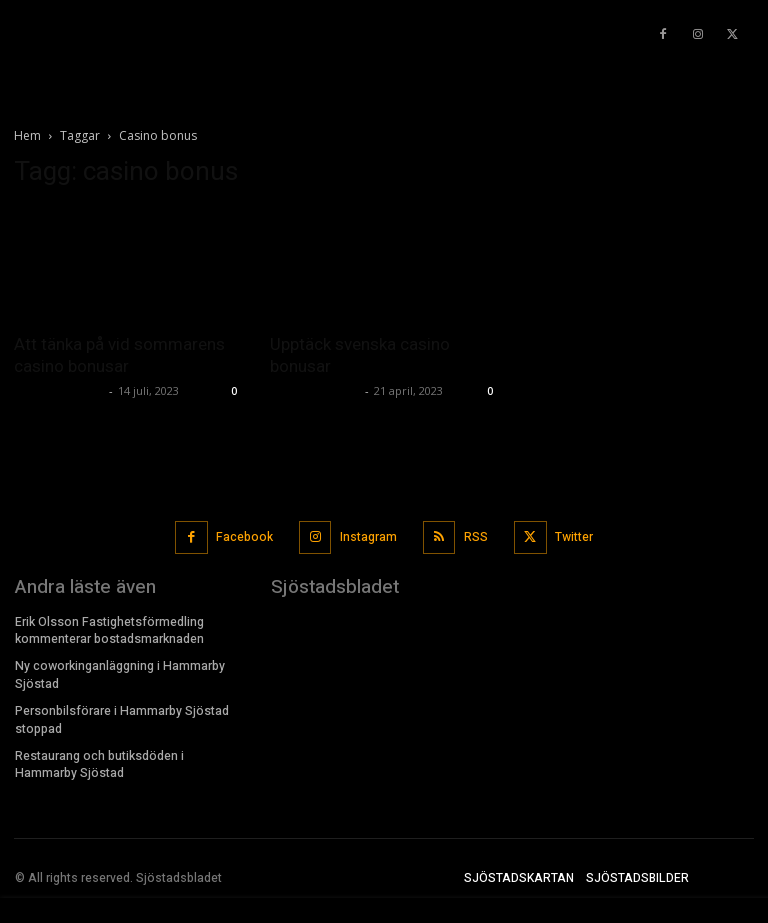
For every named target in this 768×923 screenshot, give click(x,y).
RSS (476, 536)
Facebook (245, 536)
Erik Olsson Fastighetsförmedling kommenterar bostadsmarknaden (109, 628)
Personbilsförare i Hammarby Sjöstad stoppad (121, 715)
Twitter (573, 536)
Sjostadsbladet (59, 390)
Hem (27, 135)
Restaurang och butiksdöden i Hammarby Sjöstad (99, 759)
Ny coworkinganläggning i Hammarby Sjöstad (119, 672)
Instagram (368, 536)
